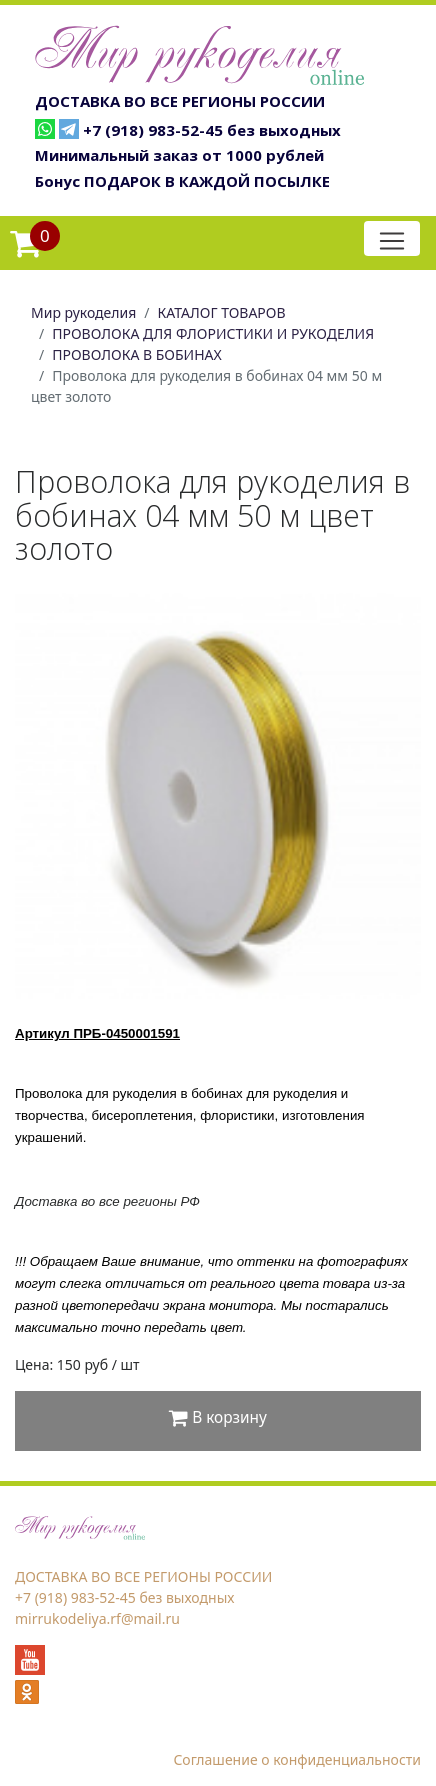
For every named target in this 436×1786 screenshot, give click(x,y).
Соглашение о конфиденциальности (297, 1759)
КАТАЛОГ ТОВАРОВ (222, 312)
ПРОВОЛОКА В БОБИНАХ (136, 354)
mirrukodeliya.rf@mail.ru (97, 1618)
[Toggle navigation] (392, 238)
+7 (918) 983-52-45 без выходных (212, 130)
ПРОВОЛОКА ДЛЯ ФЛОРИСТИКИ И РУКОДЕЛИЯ (213, 333)
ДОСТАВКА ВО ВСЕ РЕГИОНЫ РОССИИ (180, 101)
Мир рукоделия (83, 312)
